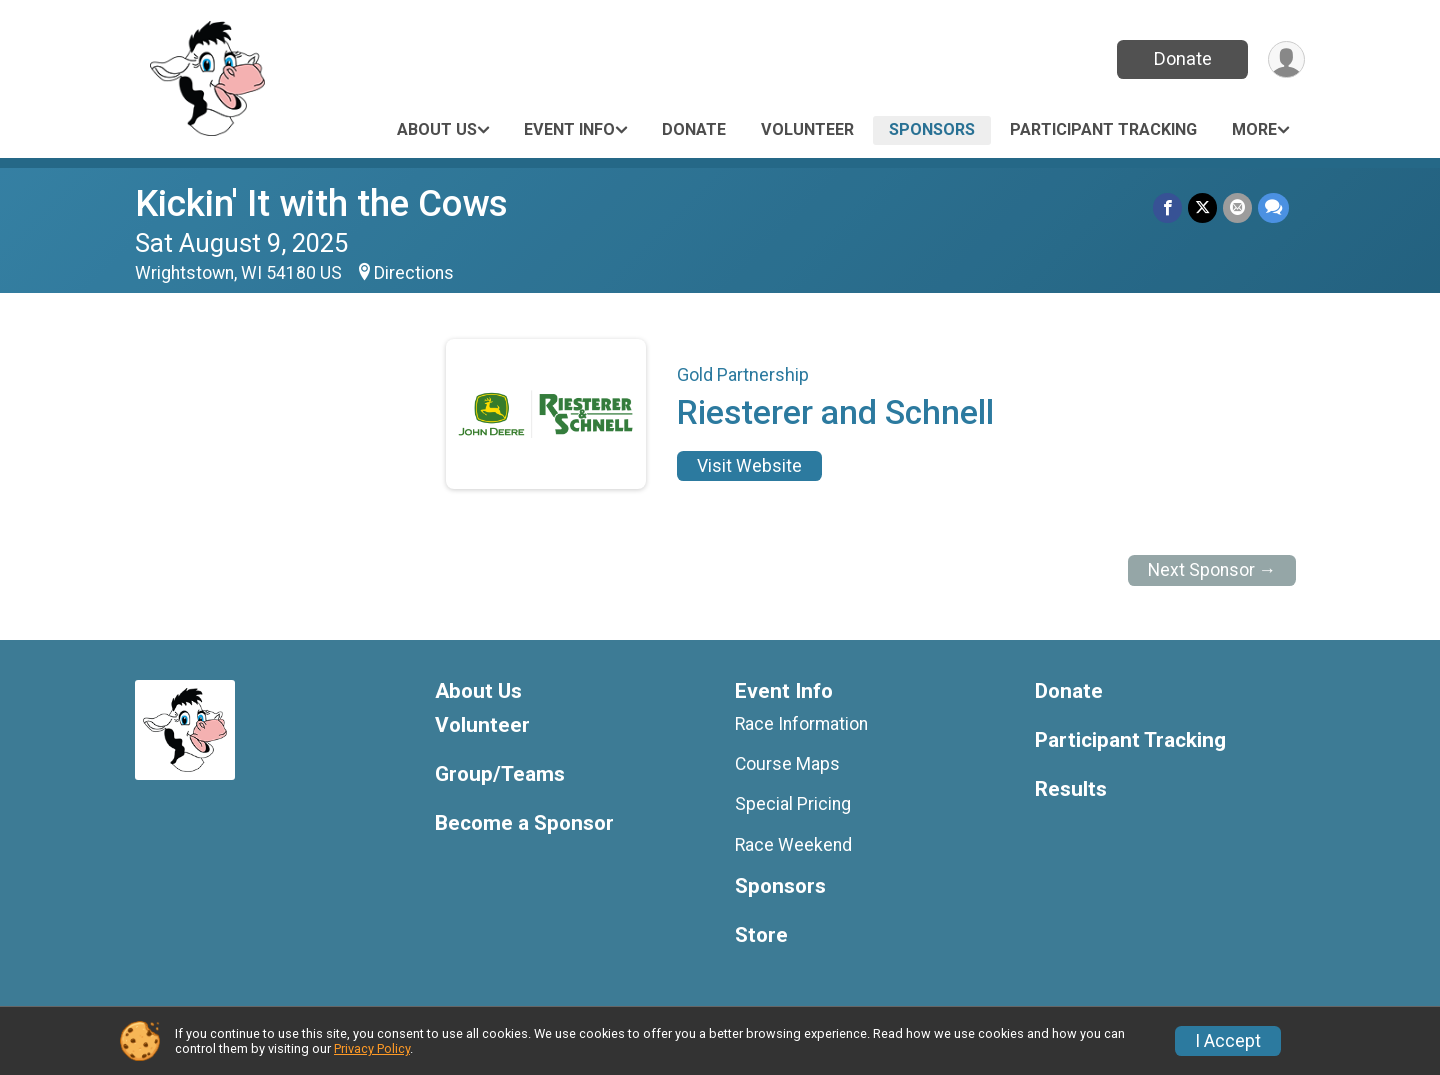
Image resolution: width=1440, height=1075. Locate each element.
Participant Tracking (1103, 129)
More (1254, 129)
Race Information (801, 724)
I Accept (1228, 1041)
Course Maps (787, 764)
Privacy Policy (372, 1048)
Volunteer (807, 129)
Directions (414, 273)
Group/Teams (500, 774)
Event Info (569, 129)
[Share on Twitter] (1202, 207)
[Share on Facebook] (1167, 207)
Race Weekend (793, 845)
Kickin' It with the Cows (321, 203)
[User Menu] (1286, 59)
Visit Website (749, 466)
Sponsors (932, 129)
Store (761, 935)
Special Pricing (793, 804)
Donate (1183, 58)
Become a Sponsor (524, 823)
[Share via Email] (1237, 207)
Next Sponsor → (1212, 570)
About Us (437, 129)
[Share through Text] (1273, 207)
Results (1071, 789)
